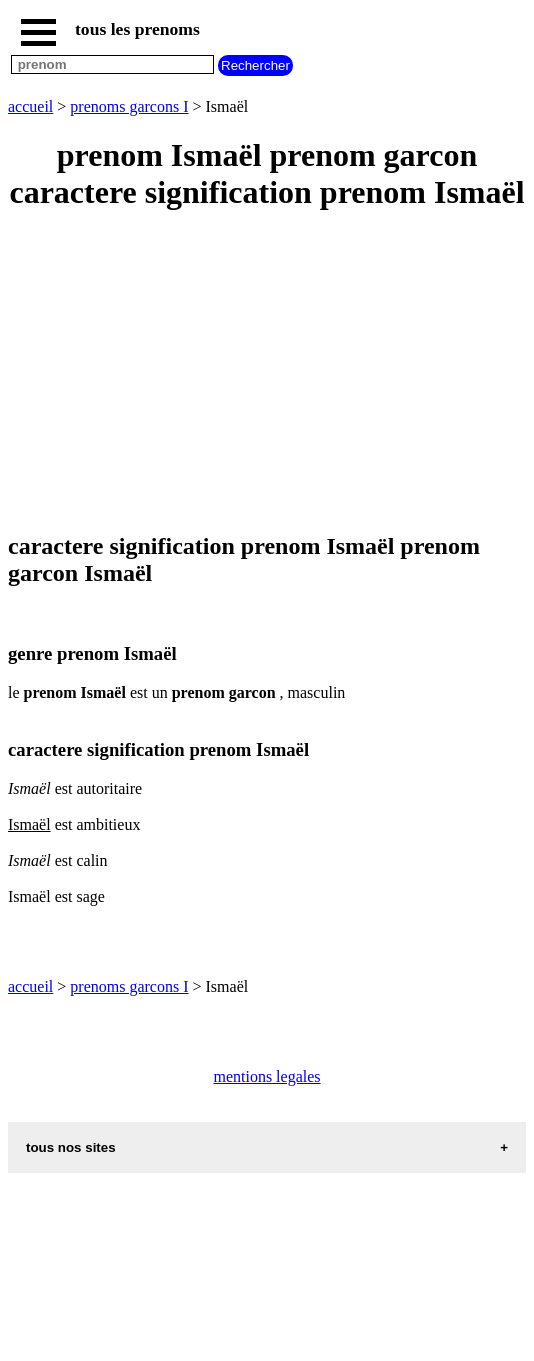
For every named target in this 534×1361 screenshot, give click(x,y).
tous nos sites (71, 1147)
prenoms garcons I (129, 106)
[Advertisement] (267, 373)
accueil (30, 106)
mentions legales (266, 1076)
